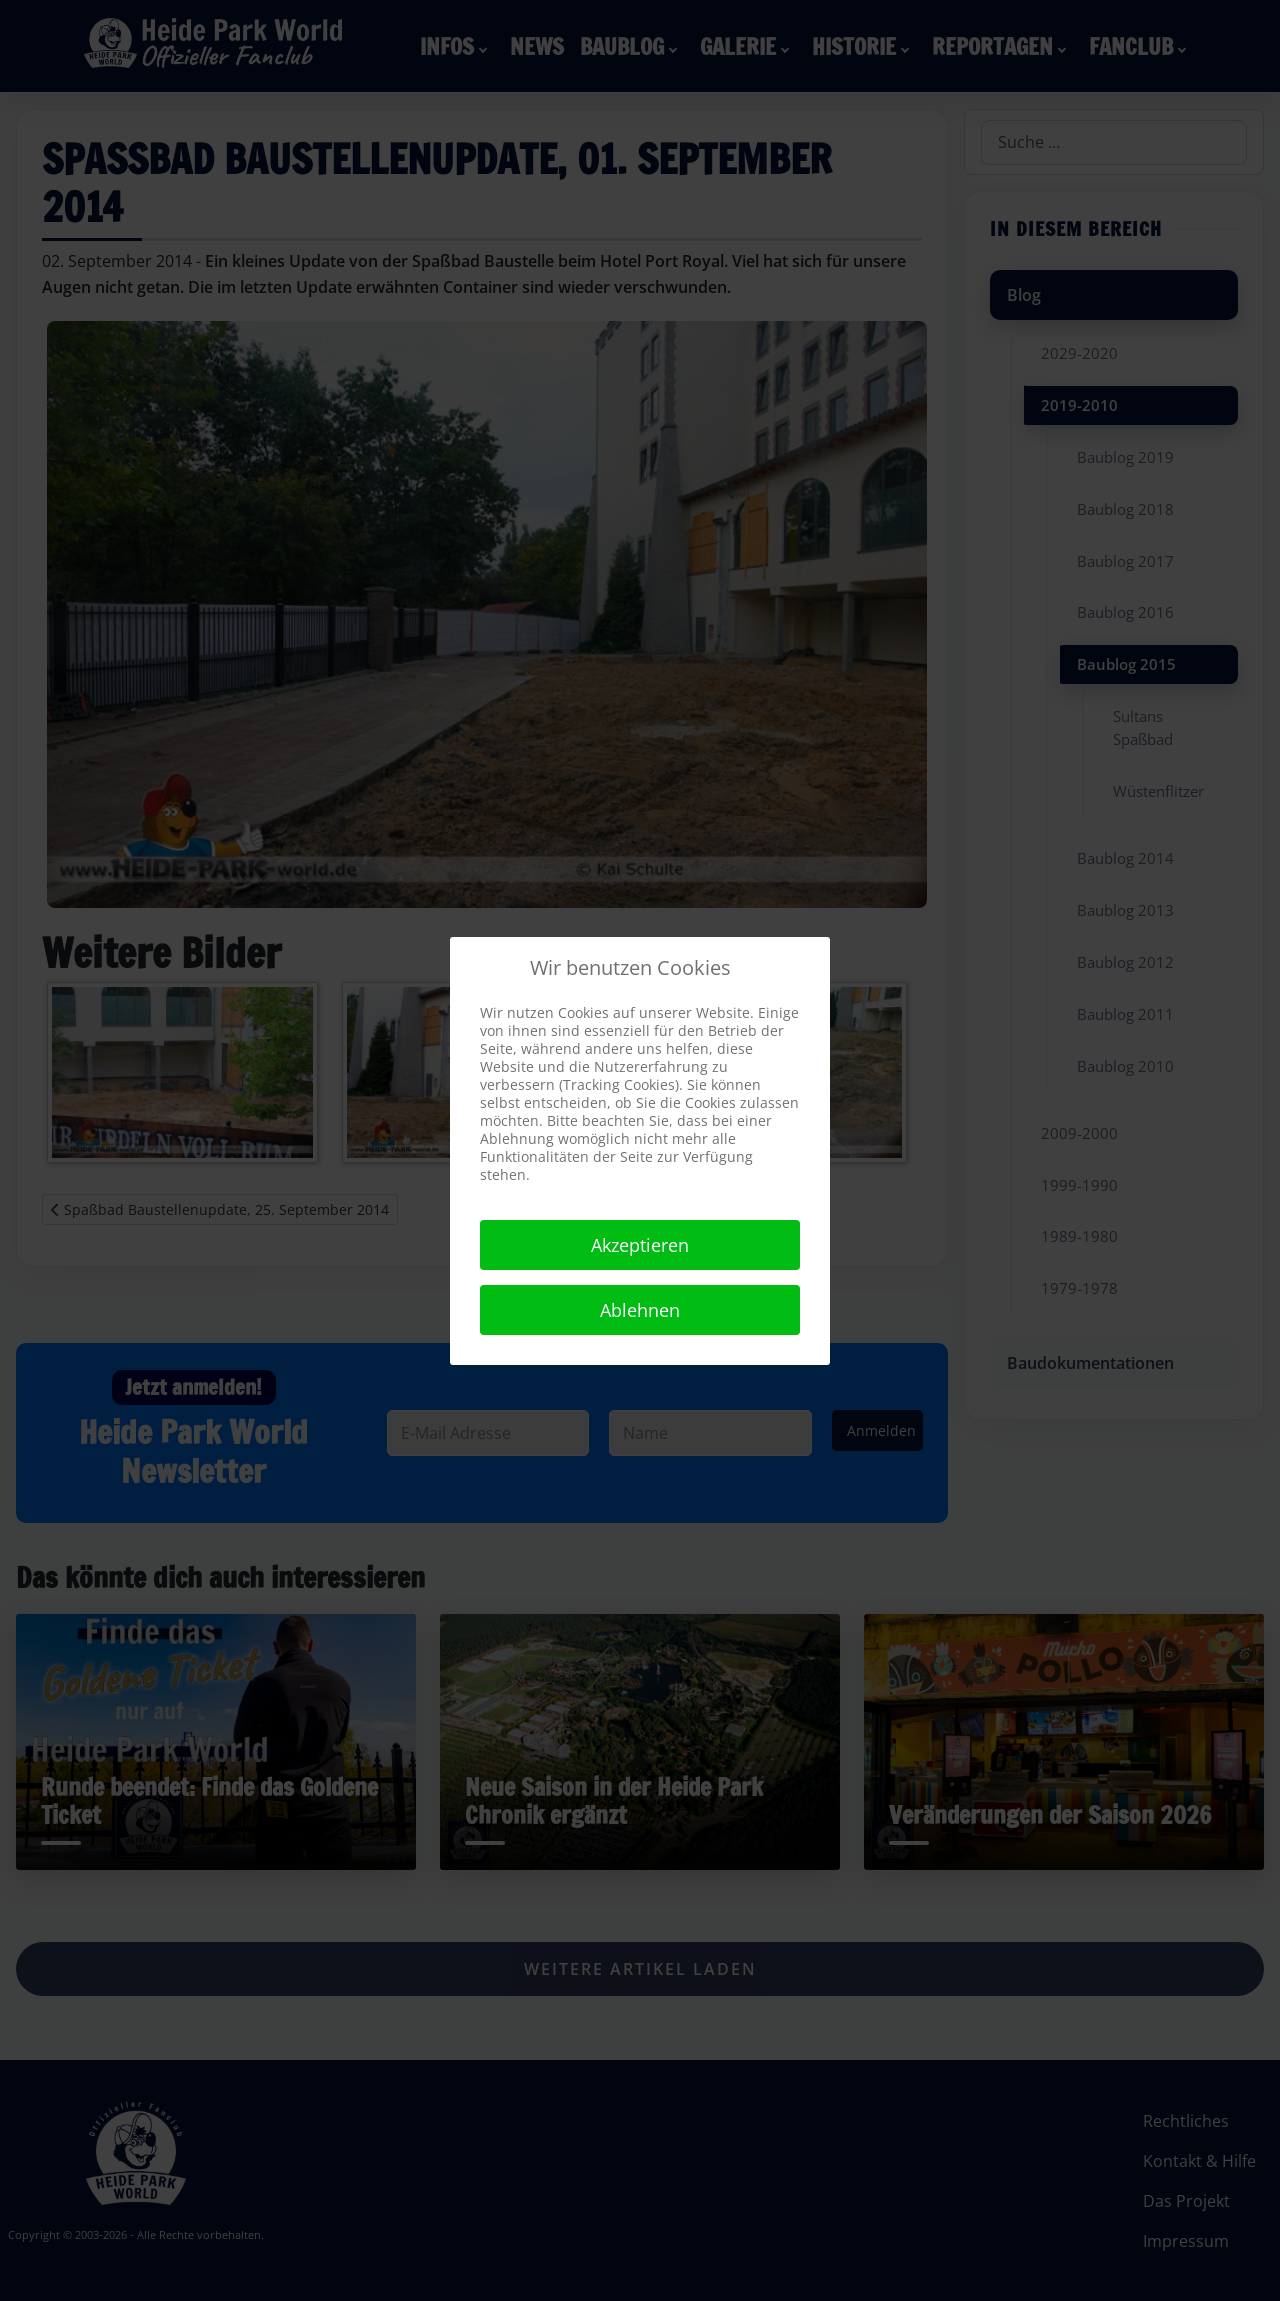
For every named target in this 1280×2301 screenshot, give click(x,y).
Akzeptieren (640, 1245)
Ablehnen (640, 1310)
